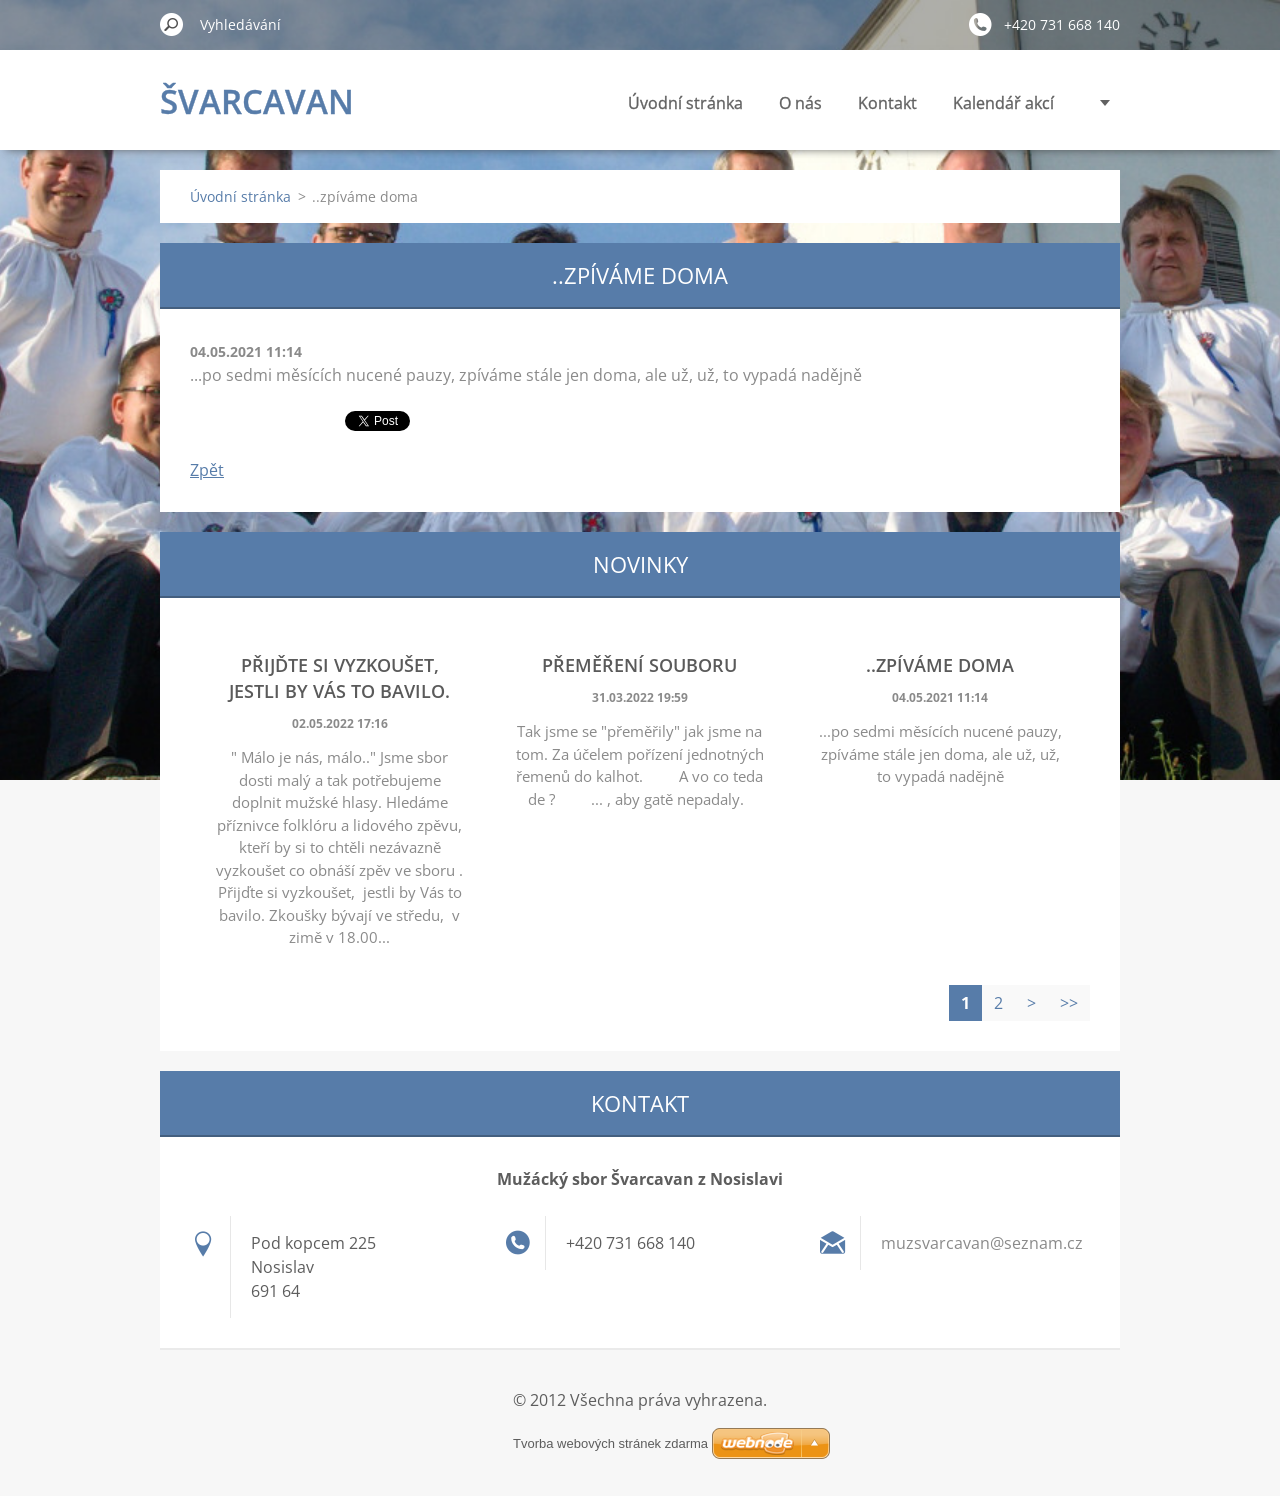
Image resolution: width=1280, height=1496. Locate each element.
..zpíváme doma (940, 665)
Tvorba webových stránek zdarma (610, 1443)
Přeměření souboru (639, 665)
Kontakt (887, 103)
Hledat (172, 24)
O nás (800, 103)
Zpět (207, 470)
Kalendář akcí (1003, 103)
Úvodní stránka (685, 103)
